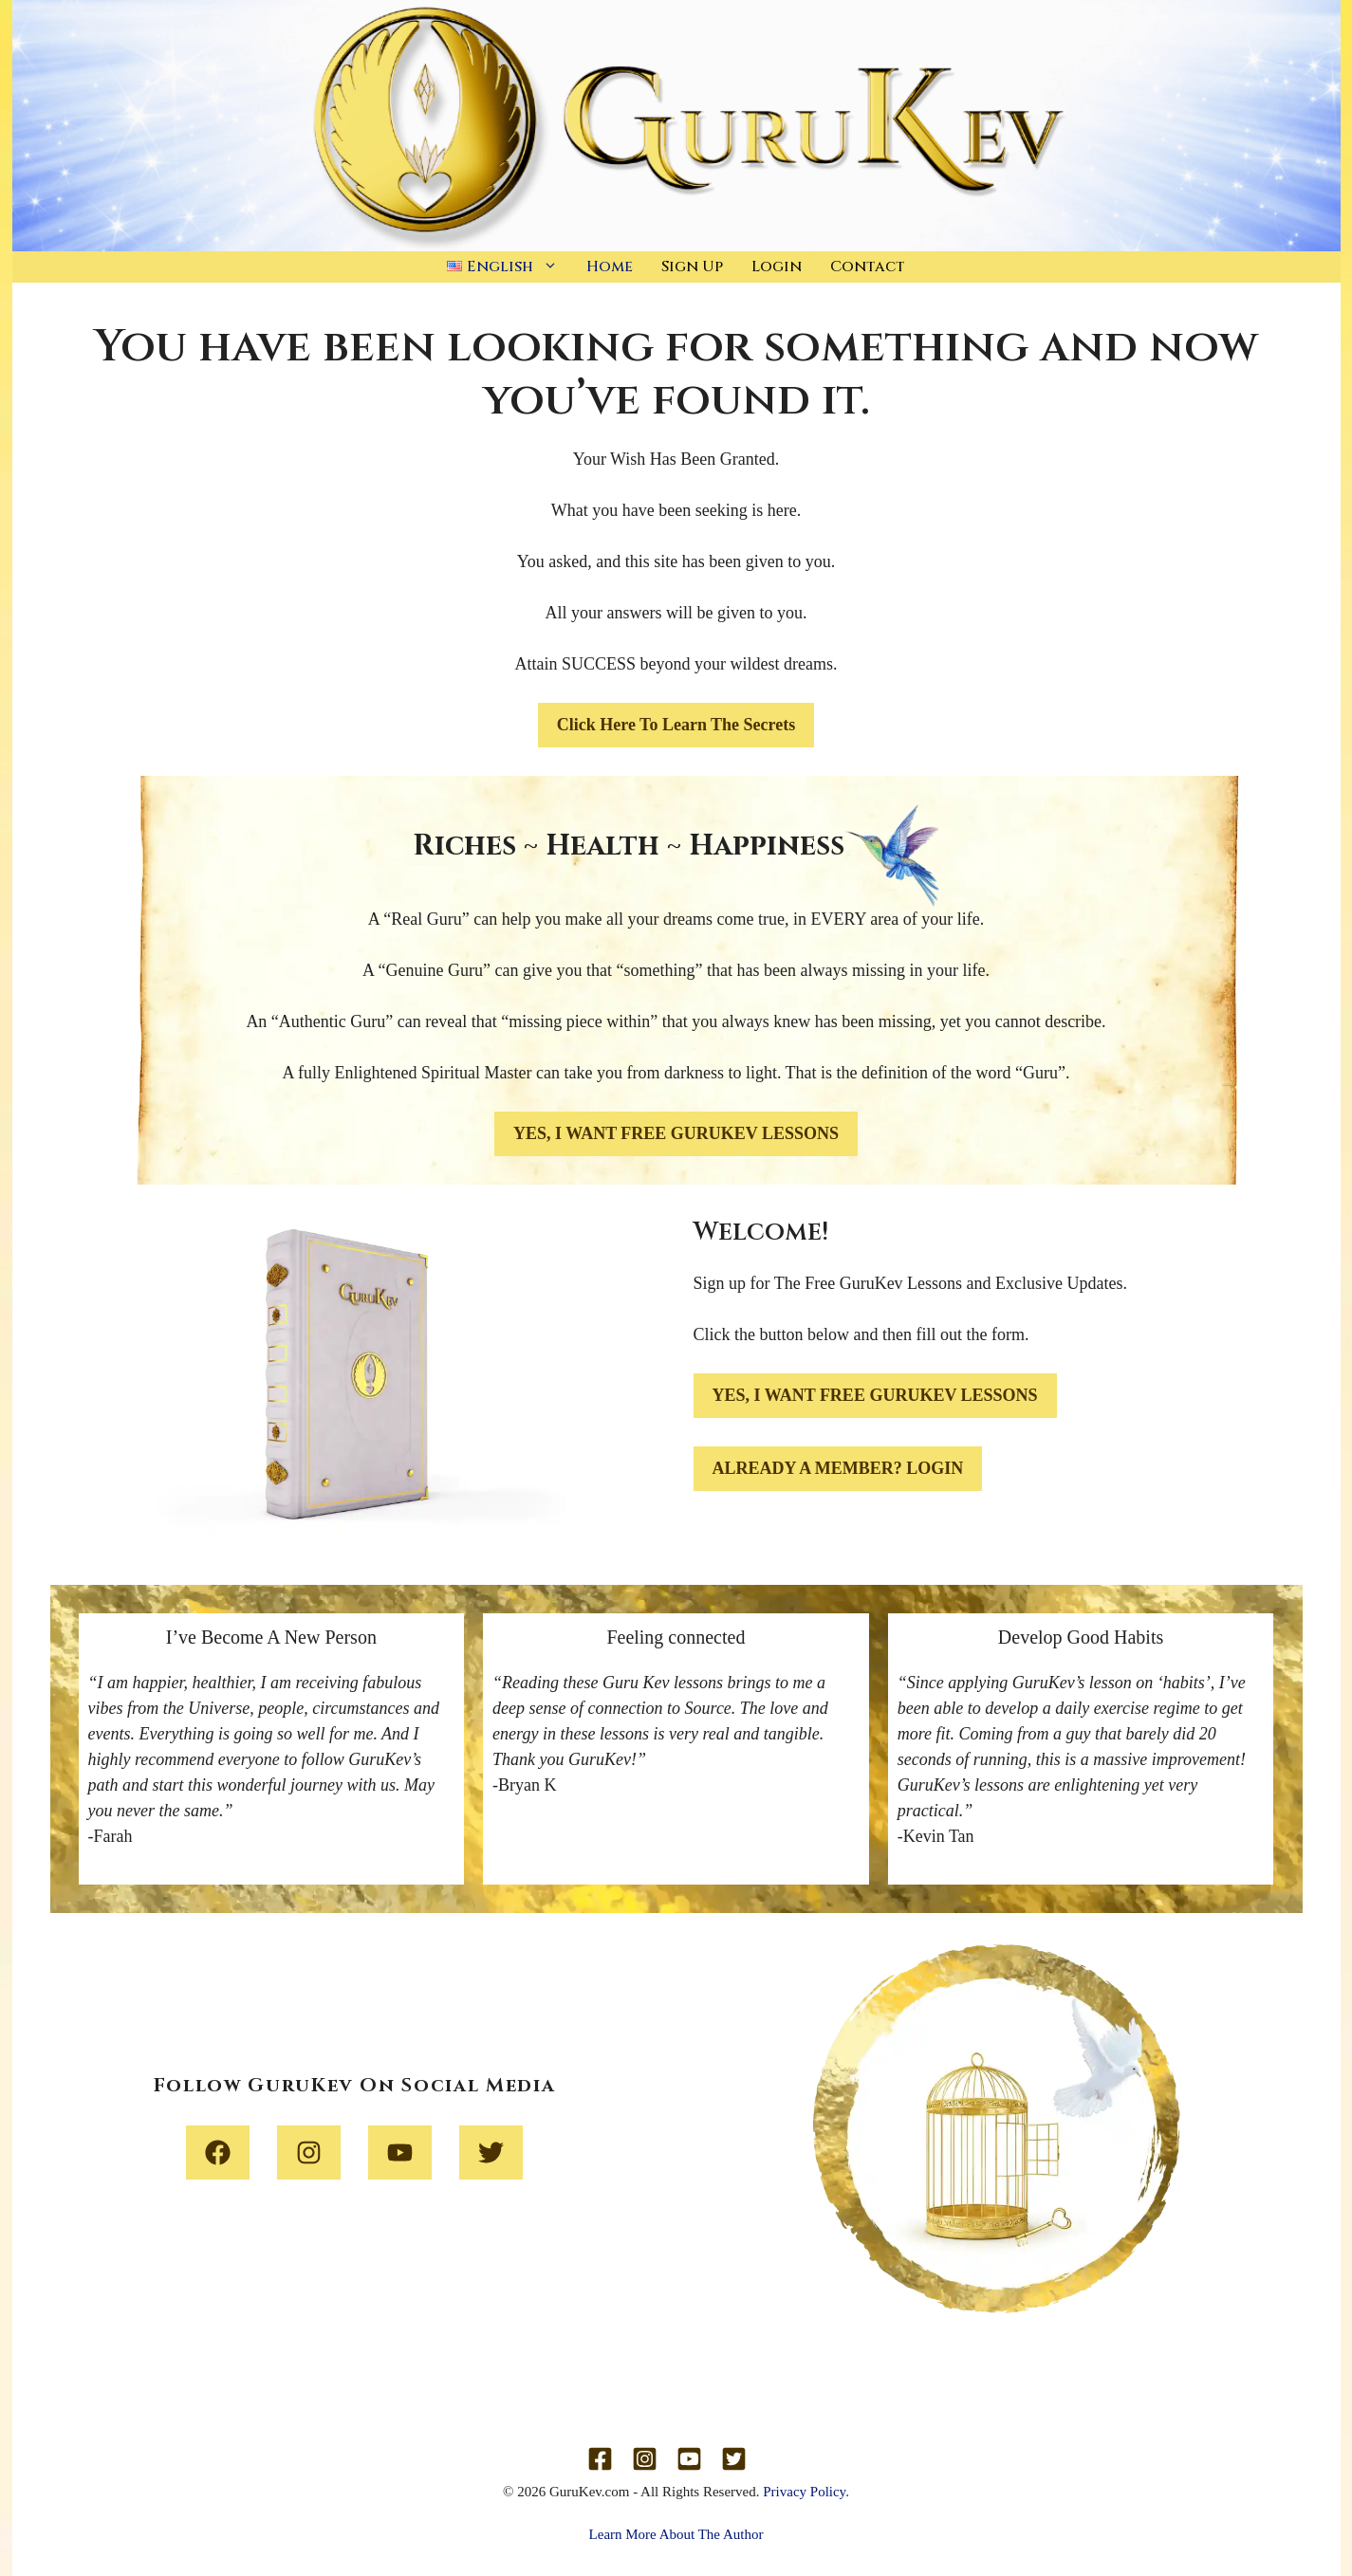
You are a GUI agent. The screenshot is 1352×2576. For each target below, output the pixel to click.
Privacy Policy (804, 2491)
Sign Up (692, 266)
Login (776, 266)
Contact (867, 266)
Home (609, 266)
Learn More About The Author (676, 2534)
